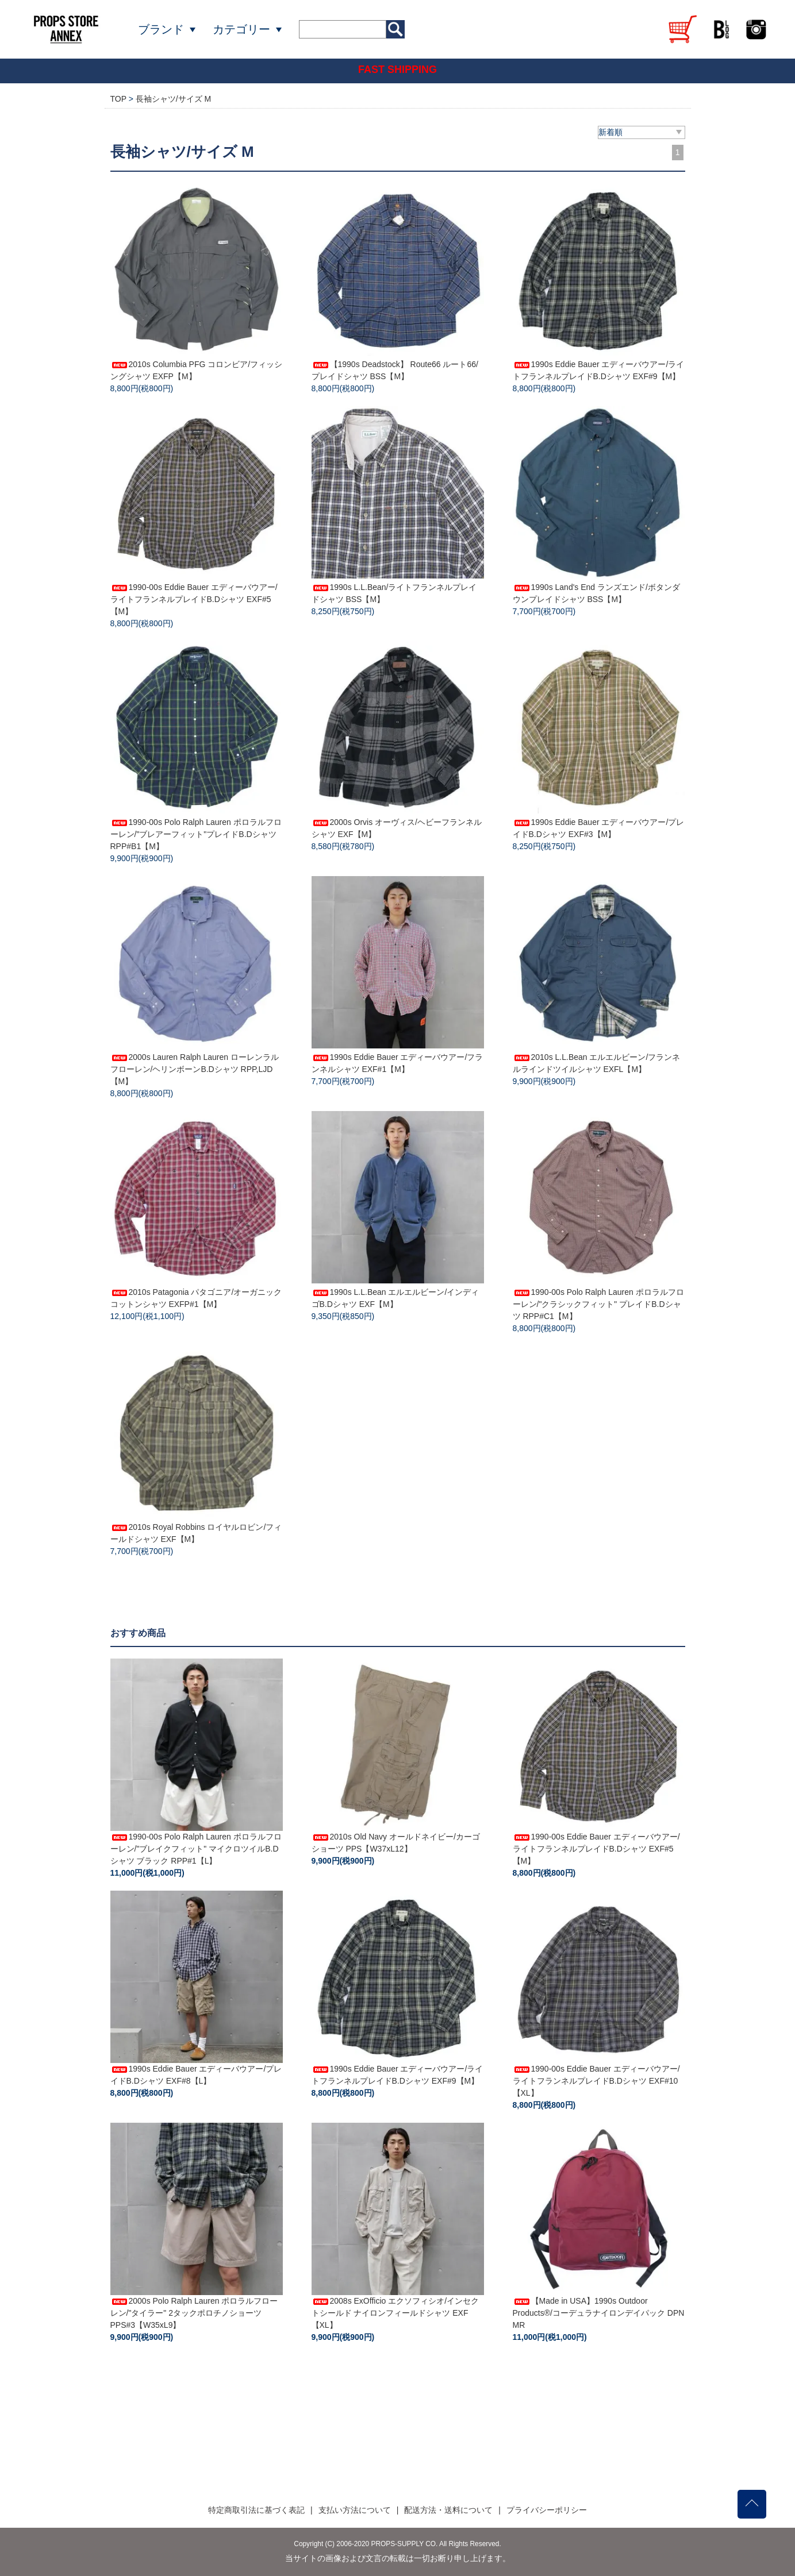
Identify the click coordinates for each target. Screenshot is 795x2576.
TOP (118, 98)
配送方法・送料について (448, 2510)
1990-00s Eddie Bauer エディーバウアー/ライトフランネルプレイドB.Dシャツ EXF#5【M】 (194, 599)
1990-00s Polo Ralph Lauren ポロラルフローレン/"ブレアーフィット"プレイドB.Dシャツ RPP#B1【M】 (196, 834)
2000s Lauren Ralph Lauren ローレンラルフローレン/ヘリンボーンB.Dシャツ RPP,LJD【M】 (194, 1069)
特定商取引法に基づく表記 (256, 2510)
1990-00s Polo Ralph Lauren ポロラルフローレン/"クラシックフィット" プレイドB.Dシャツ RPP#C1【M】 (598, 1304)
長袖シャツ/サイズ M (173, 98)
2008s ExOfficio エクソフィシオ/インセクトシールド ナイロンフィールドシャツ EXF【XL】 (395, 2313)
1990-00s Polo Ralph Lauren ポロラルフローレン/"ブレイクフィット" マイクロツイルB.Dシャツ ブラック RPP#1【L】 (196, 1848)
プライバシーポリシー (546, 2510)
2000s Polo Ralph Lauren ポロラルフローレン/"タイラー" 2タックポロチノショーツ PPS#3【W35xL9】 (194, 2313)
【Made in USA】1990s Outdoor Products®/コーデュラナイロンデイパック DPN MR (599, 2313)
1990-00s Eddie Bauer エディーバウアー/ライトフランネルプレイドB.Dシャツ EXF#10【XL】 (596, 2080)
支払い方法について (354, 2510)
